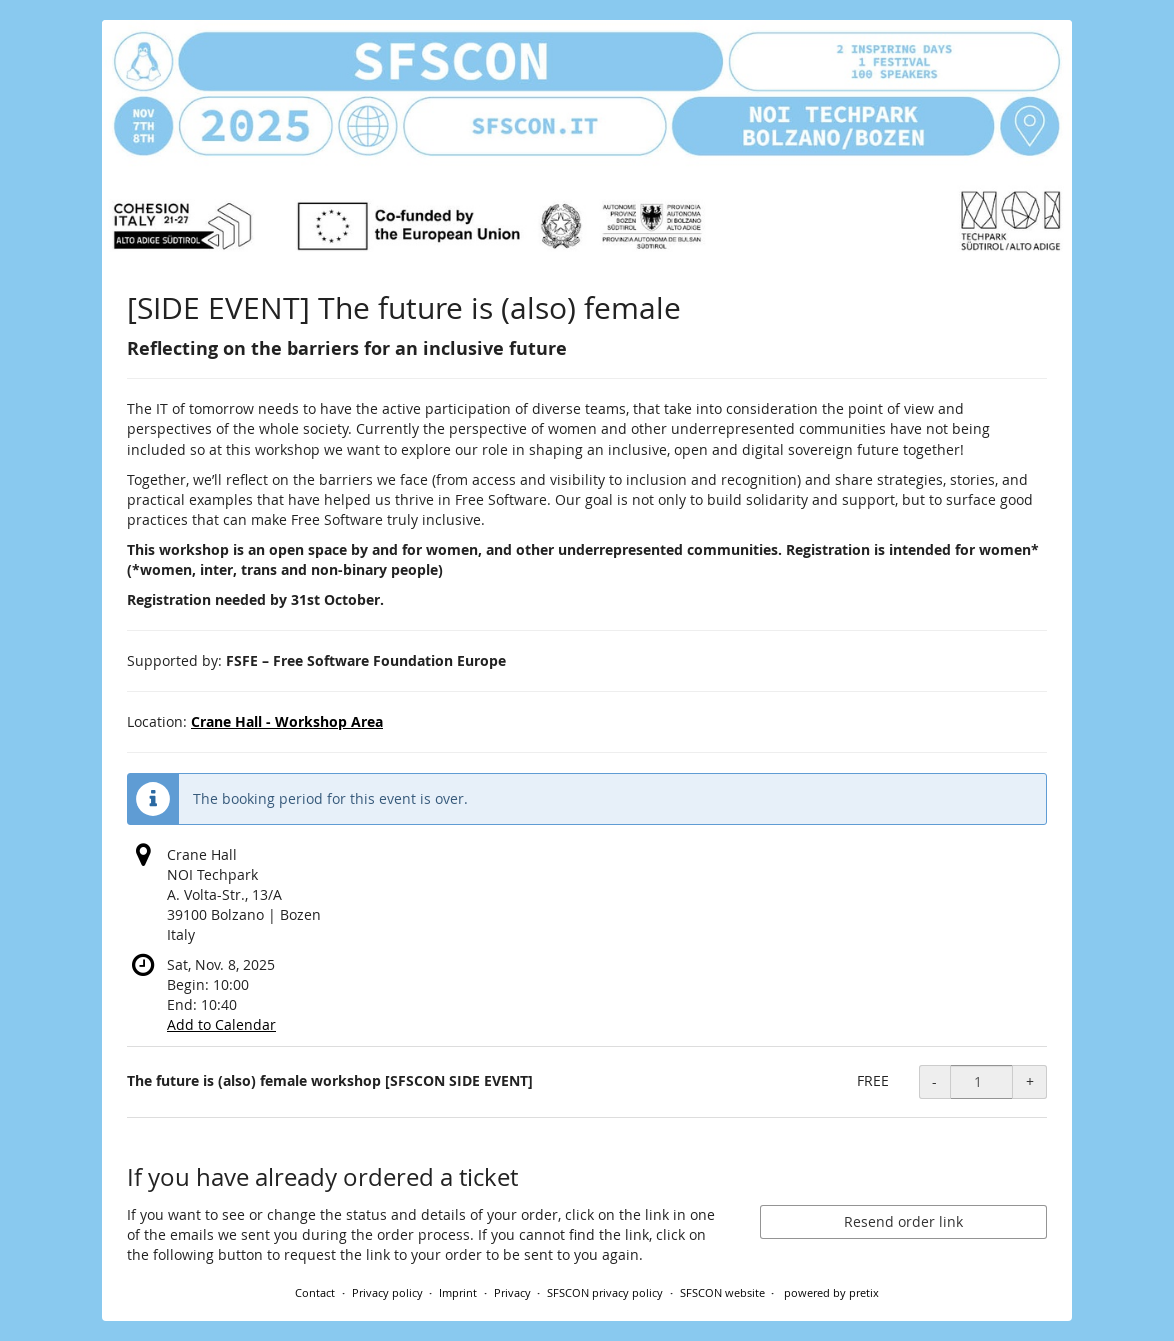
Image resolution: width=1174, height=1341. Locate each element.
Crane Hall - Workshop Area (287, 721)
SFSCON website (722, 1292)
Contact (315, 1292)
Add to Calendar (221, 1024)
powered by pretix (831, 1292)
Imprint (458, 1292)
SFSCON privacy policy (605, 1292)
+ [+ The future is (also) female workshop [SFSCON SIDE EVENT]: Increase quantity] (1030, 1081)
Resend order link (903, 1221)
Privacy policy (387, 1292)
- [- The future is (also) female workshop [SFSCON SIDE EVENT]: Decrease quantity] (934, 1081)
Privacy (512, 1292)
